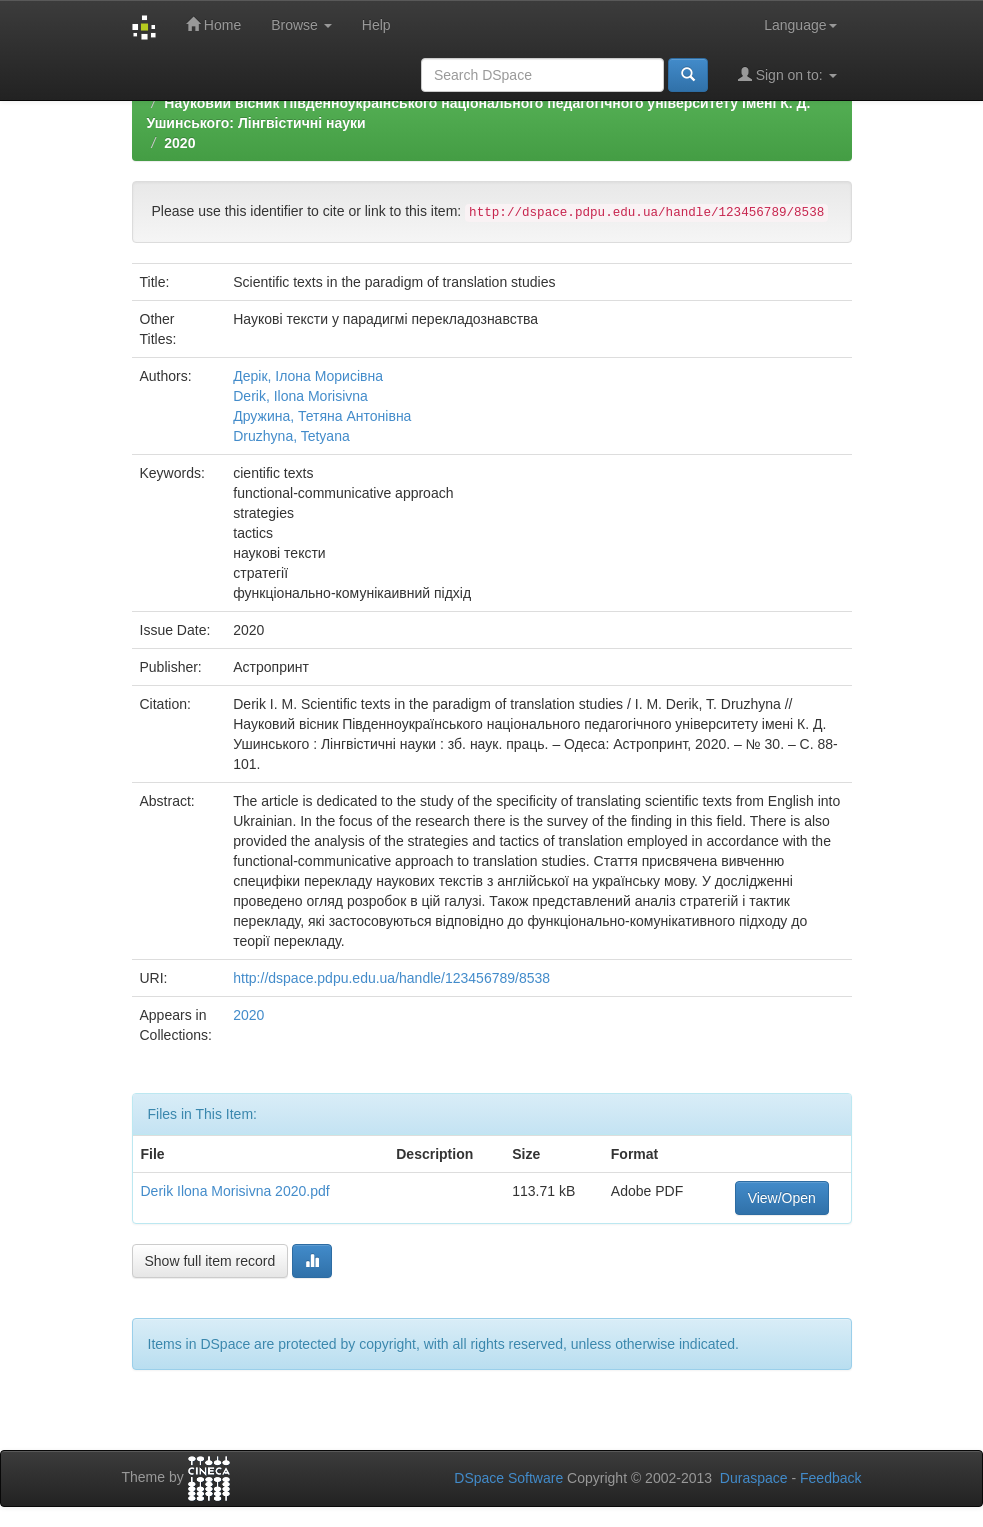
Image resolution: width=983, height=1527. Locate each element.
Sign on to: (787, 74)
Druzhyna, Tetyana (291, 436)
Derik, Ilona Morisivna (300, 396)
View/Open (782, 1198)
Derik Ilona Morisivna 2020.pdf (235, 1191)
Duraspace (754, 1478)
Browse (301, 25)
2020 (179, 143)
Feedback (830, 1478)
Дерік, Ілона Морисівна (308, 376)
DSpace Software (508, 1478)
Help (376, 25)
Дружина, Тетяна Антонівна (322, 416)
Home (213, 24)
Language (800, 25)
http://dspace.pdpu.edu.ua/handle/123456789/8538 (391, 978)
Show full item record (210, 1261)
